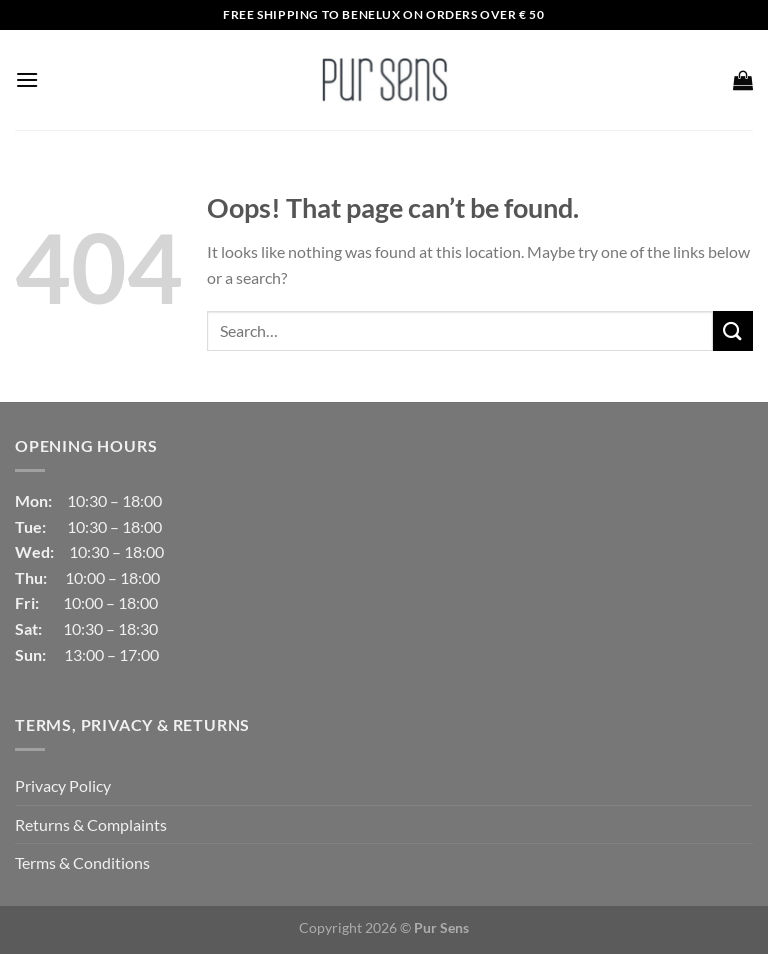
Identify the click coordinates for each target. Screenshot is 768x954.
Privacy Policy (63, 785)
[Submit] (733, 330)
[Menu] (27, 79)
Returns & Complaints (91, 824)
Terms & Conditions (82, 862)
